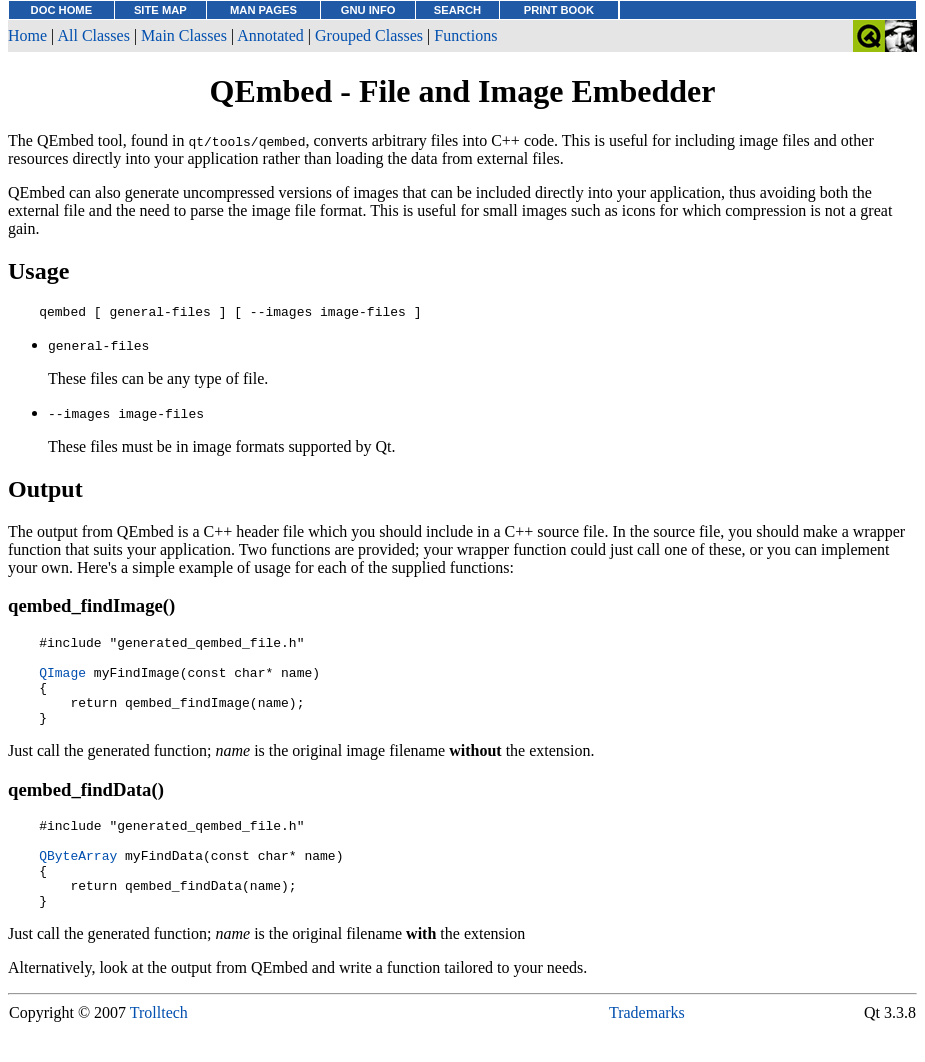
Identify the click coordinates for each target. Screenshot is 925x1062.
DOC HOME (62, 10)
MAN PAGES (263, 10)
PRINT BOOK (559, 10)
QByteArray (78, 885)
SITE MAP (160, 10)
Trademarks (647, 1051)
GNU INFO (368, 10)
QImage (62, 684)
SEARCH (457, 10)
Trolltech (159, 1051)
